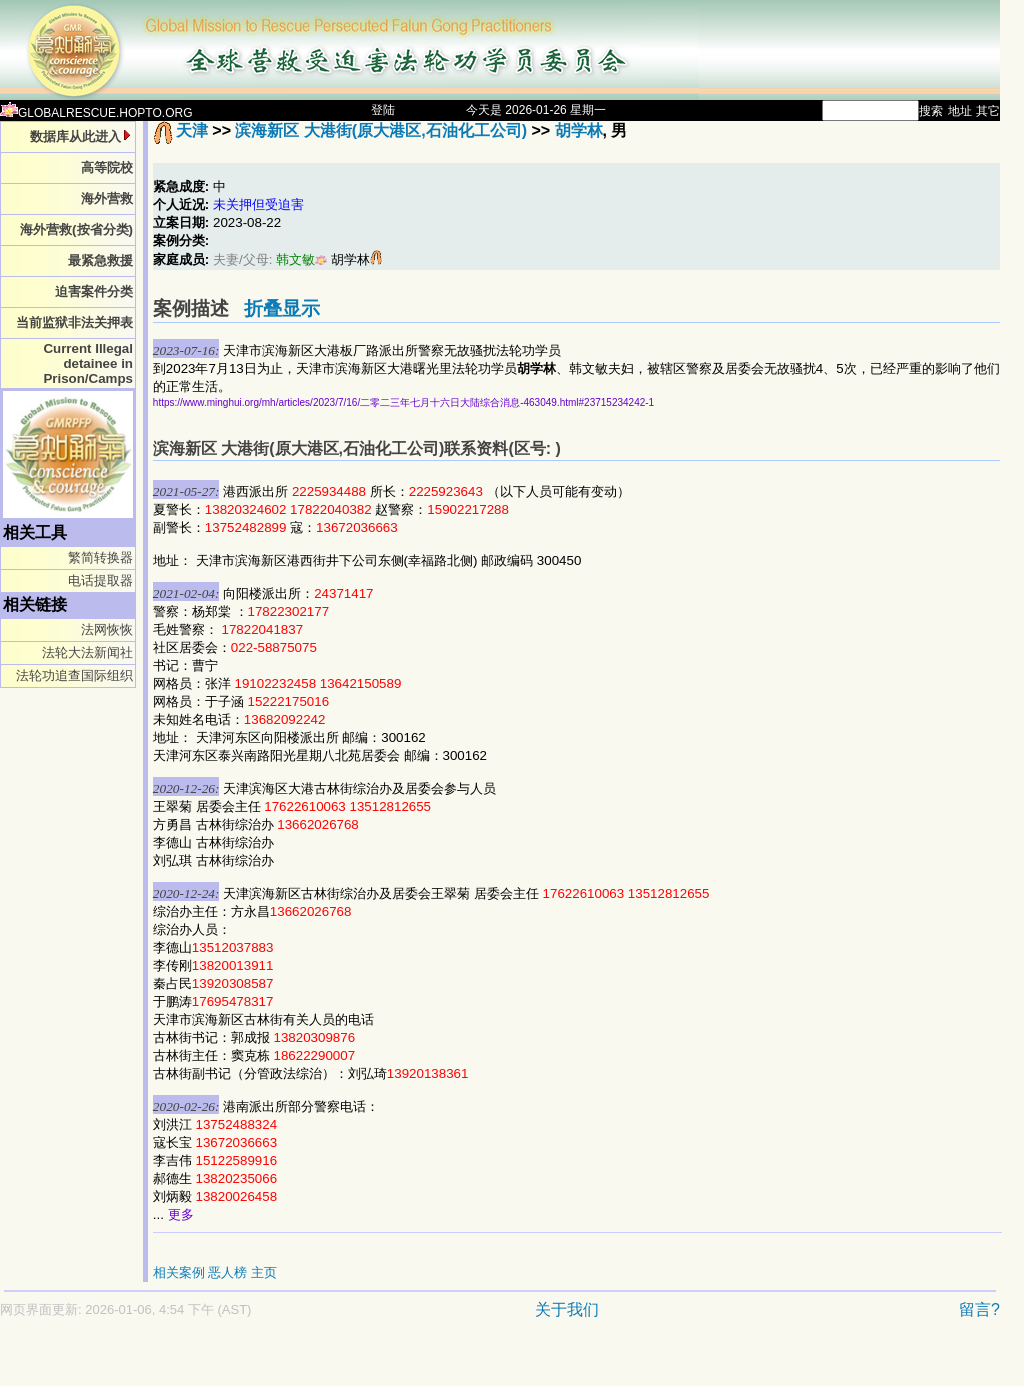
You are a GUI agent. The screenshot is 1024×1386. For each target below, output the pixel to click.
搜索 (931, 111)
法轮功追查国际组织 (74, 675)
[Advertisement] (430, 1362)
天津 (192, 130)
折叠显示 (282, 308)
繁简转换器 (100, 557)
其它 (988, 111)
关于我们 (567, 1309)
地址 (960, 111)
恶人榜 (227, 1272)
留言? (979, 1309)
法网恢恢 (107, 629)
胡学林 (579, 130)
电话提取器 (100, 580)
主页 (264, 1272)
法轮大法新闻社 (87, 652)
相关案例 (179, 1272)
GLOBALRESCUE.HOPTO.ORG (96, 113)
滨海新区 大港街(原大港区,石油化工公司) (381, 130)
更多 (181, 1214)
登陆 (383, 110)
